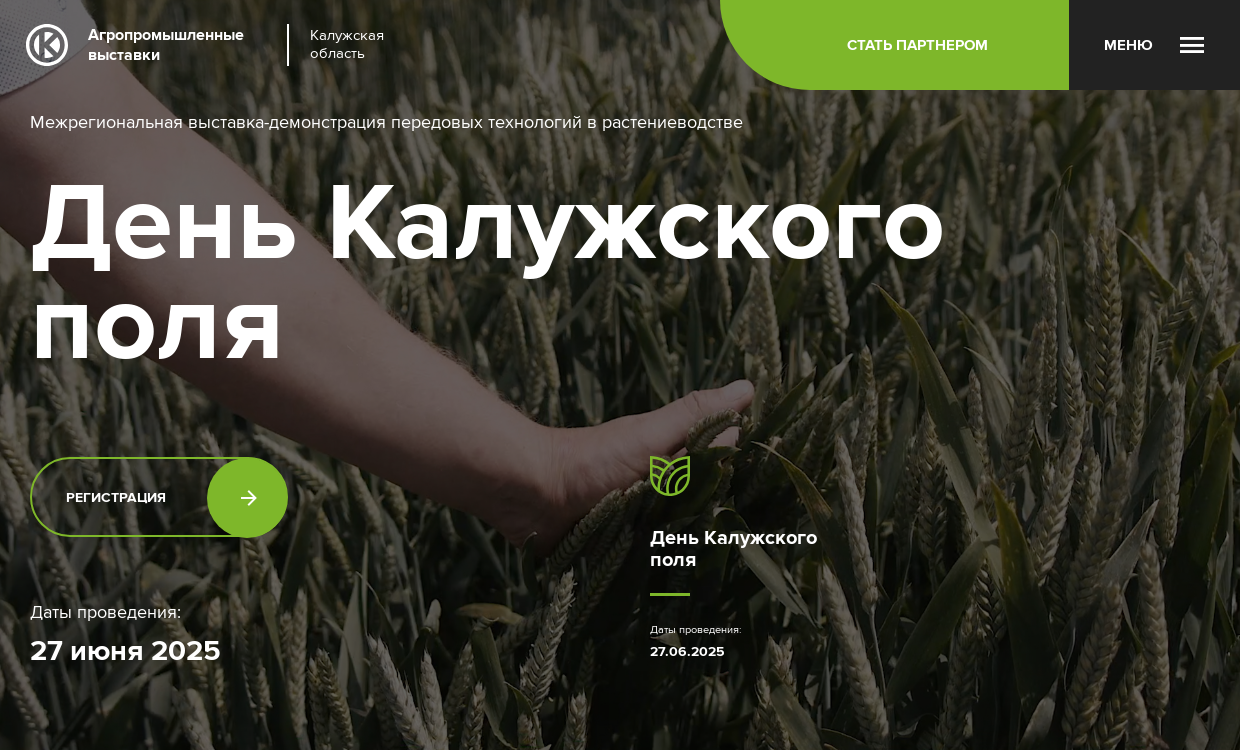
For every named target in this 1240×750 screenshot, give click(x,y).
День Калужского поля (733, 548)
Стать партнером (917, 45)
